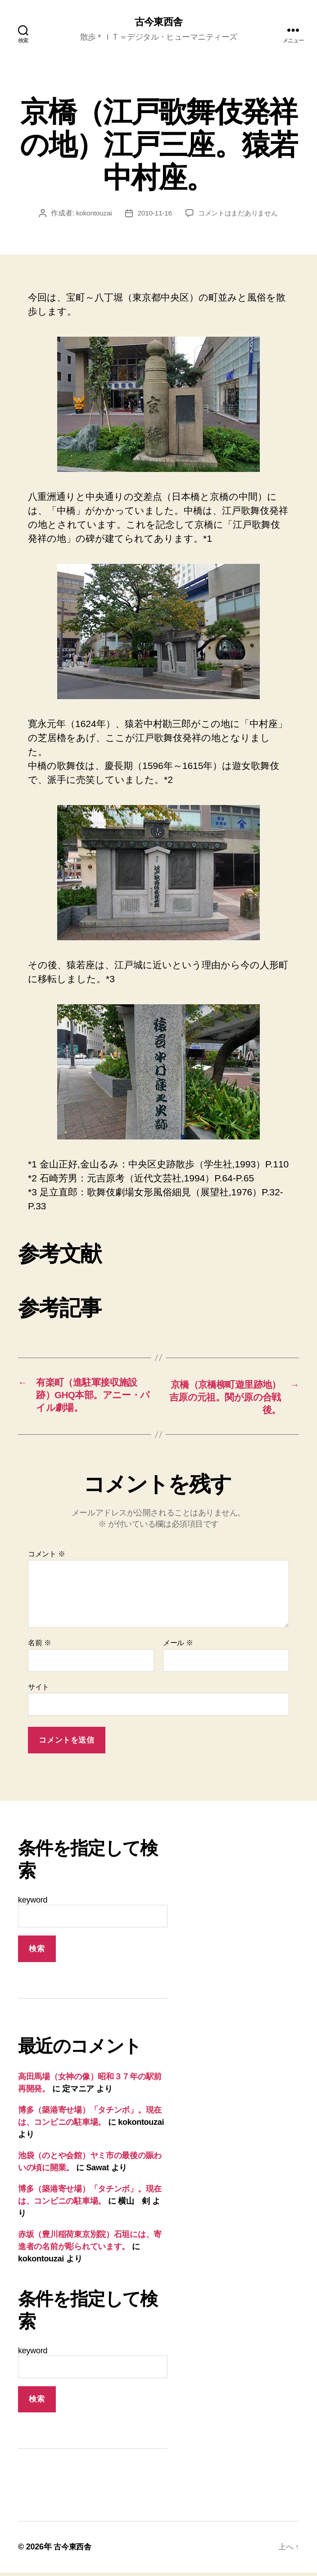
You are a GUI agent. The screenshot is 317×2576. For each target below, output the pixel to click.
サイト (38, 1690)
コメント (46, 1557)
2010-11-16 (153, 214)
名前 (39, 1646)
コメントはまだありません (239, 214)
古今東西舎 (158, 22)
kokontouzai (90, 214)
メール (178, 1646)
